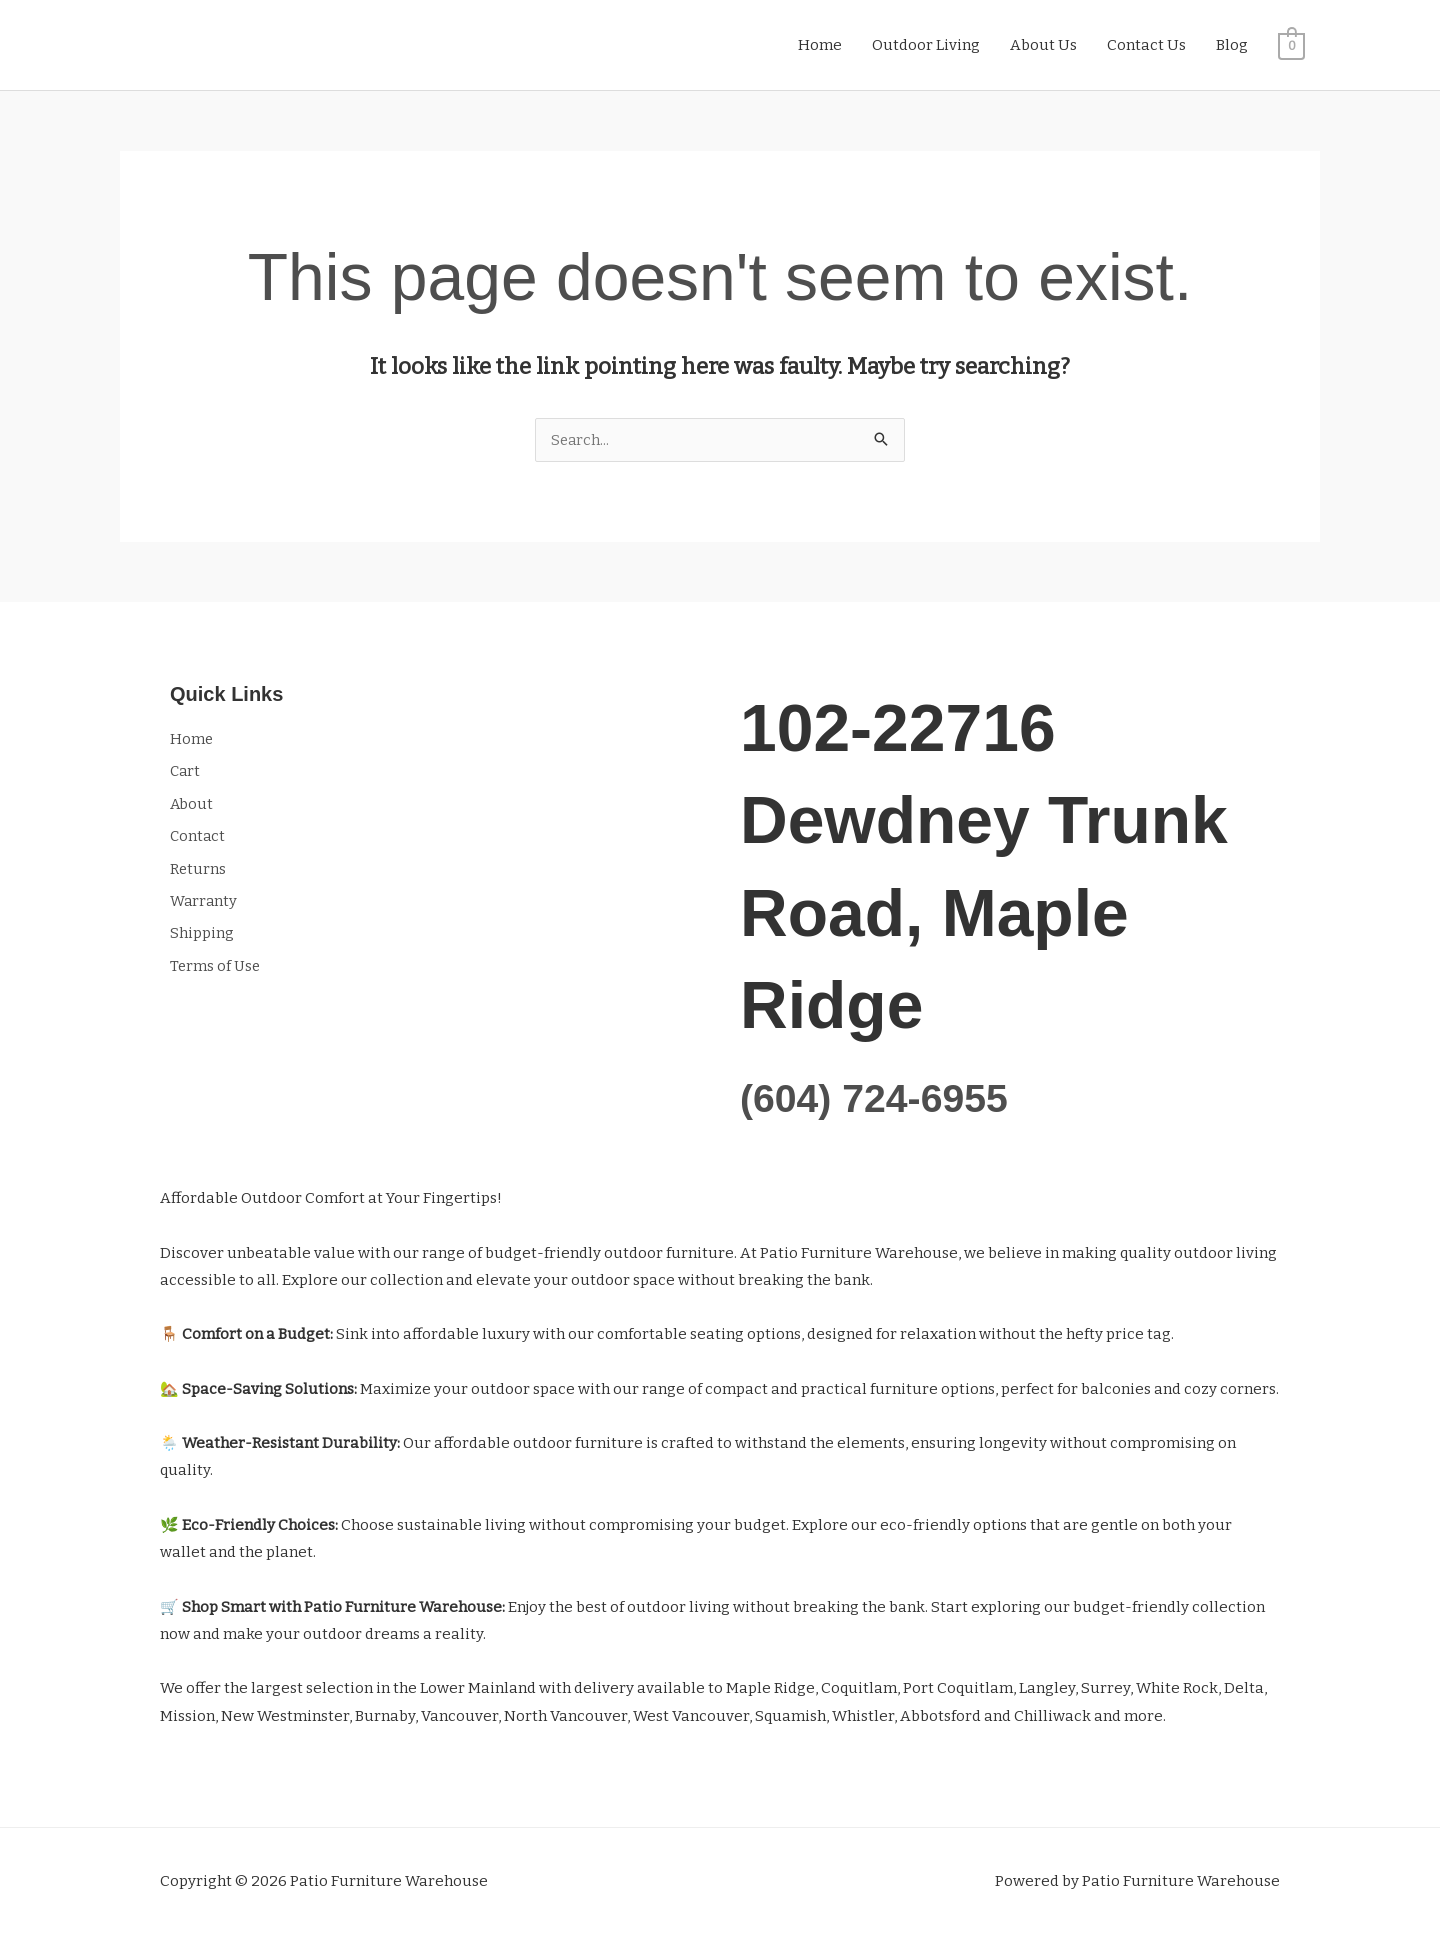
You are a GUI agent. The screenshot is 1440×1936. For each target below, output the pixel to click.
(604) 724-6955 (883, 1097)
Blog (1232, 45)
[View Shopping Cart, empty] (1291, 45)
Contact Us (1146, 45)
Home (820, 45)
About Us (1043, 45)
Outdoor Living (926, 45)
